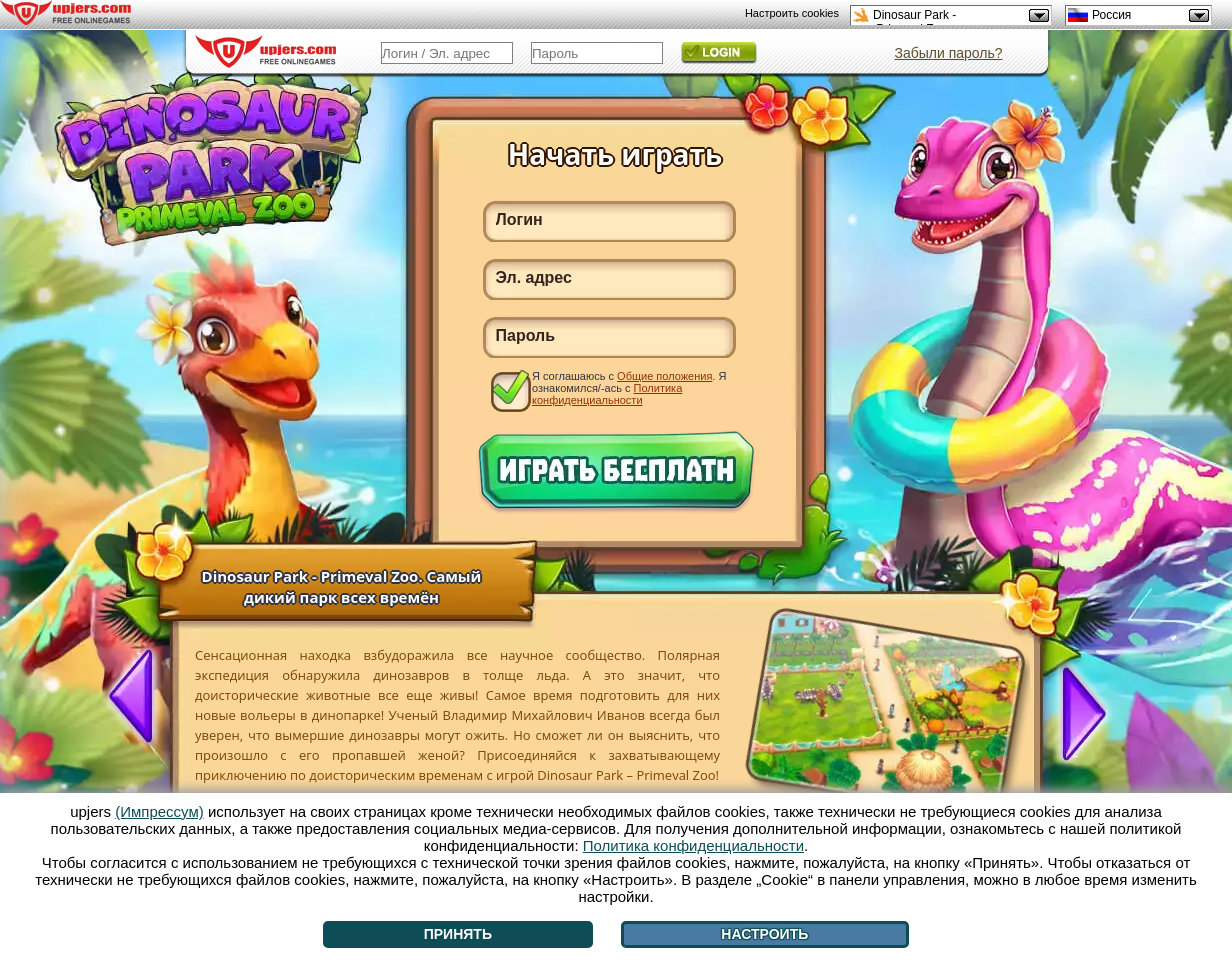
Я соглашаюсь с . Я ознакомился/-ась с (629, 387)
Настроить (764, 934)
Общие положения (664, 376)
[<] (139, 698)
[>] (1076, 712)
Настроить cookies (792, 13)
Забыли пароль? (948, 53)
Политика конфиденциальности (607, 394)
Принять (458, 934)
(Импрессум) (159, 811)
